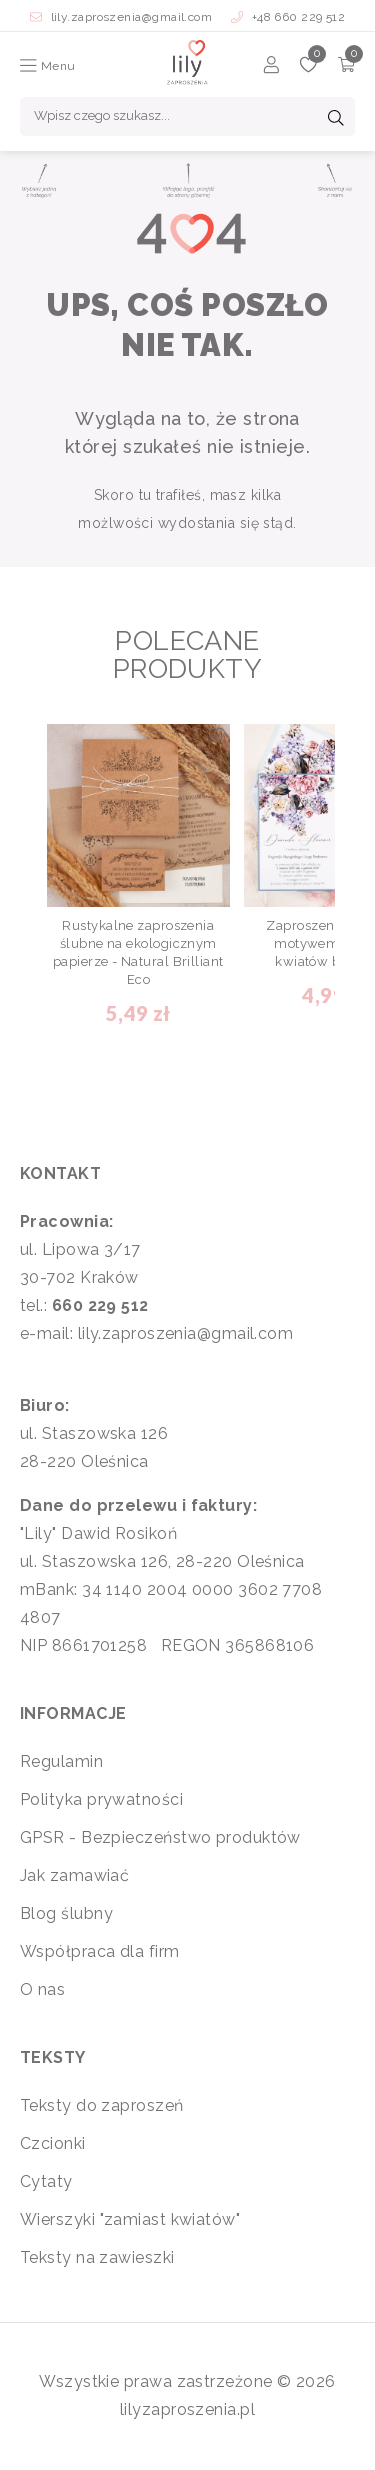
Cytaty (46, 2181)
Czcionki (53, 2143)
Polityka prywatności (101, 1799)
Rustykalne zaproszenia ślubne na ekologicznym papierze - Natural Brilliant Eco (138, 952)
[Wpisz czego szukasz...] (187, 116)
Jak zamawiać (74, 1875)
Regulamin (61, 1761)
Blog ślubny (66, 1913)
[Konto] (271, 67)
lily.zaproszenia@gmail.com (123, 17)
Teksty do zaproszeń (102, 2105)
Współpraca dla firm (100, 1951)
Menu (48, 66)
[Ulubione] (308, 67)
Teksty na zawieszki (97, 2257)
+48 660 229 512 (288, 17)
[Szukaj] (336, 120)
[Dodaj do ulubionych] (217, 737)
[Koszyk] (346, 67)
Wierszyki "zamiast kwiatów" (130, 2219)
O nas (42, 1989)
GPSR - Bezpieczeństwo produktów (160, 1837)
